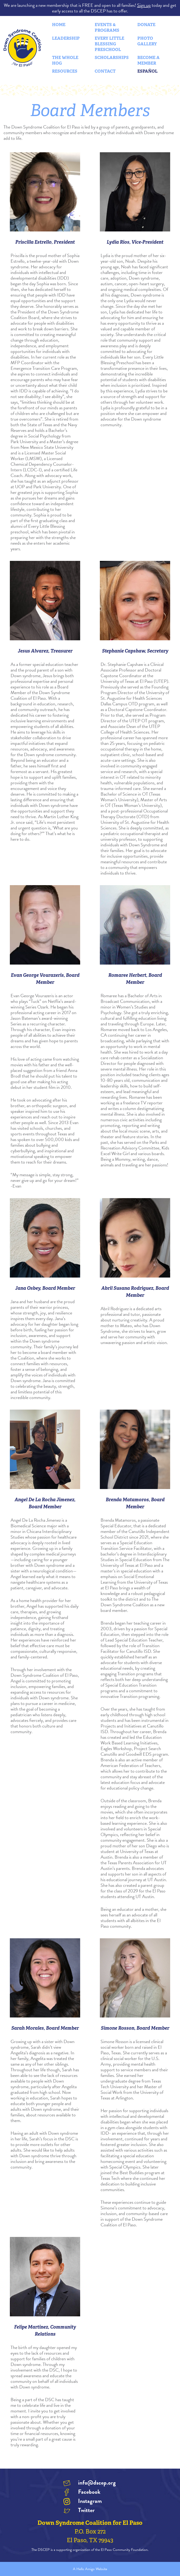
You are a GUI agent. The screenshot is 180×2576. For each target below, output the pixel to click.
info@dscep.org (97, 2482)
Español (147, 71)
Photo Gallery (147, 41)
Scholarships (112, 57)
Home (58, 24)
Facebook (89, 2491)
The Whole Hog (65, 60)
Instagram (90, 2501)
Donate (146, 24)
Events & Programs (107, 27)
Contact (105, 71)
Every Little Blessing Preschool (109, 43)
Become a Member (148, 60)
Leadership (66, 38)
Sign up (144, 5)
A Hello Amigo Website (90, 2569)
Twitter (86, 2510)
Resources (64, 71)
